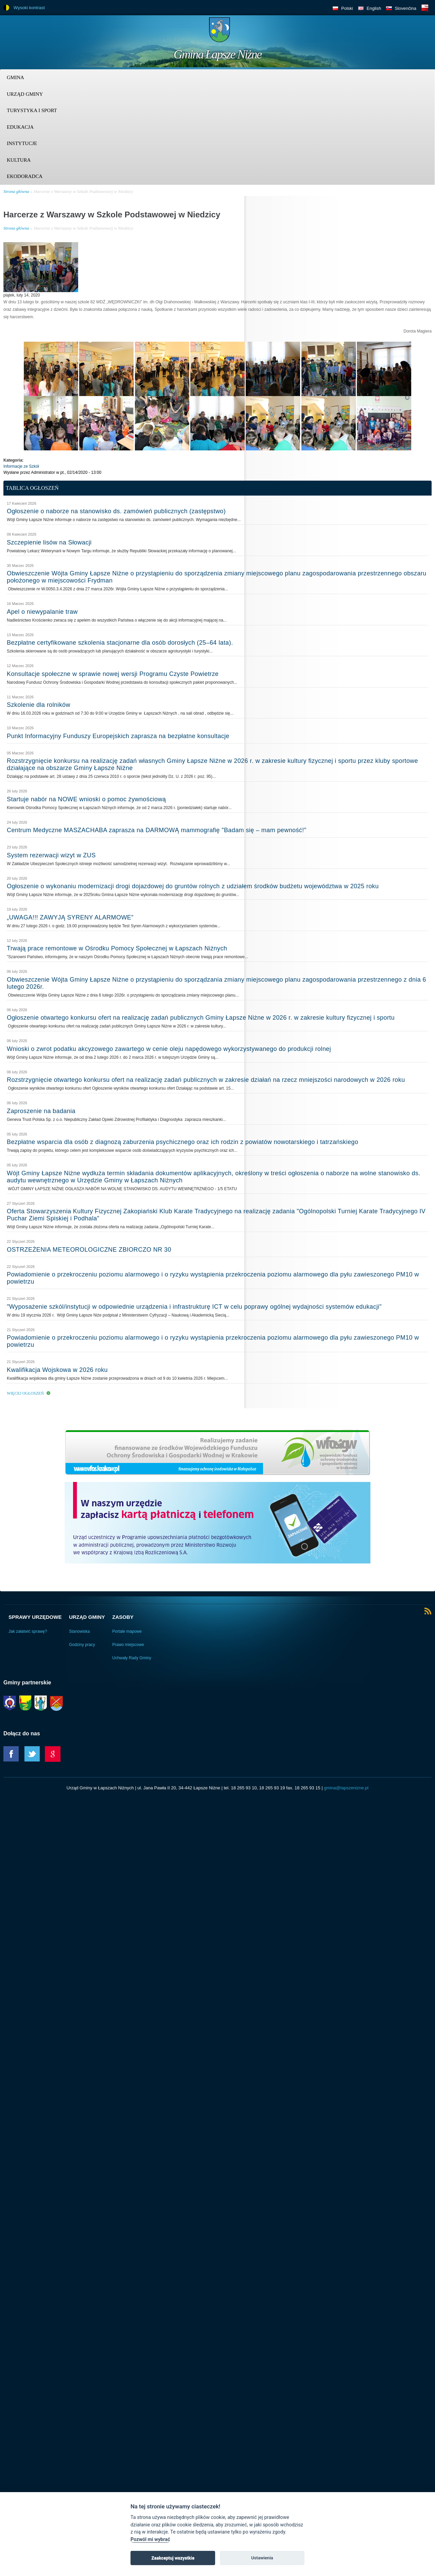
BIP (424, 8)
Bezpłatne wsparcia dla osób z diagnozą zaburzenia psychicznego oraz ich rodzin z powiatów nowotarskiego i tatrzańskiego (182, 1142)
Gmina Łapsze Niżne (217, 54)
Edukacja (20, 127)
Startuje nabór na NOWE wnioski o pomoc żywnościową (86, 799)
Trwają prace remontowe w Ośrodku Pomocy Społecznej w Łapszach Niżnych (117, 948)
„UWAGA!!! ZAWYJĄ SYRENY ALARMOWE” (70, 917)
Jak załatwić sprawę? (27, 1631)
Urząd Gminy (25, 94)
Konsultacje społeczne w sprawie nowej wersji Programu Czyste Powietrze (113, 673)
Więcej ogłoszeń (25, 1393)
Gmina (15, 77)
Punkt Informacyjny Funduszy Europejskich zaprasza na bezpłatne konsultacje (118, 736)
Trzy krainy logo (415, 32)
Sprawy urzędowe (35, 1617)
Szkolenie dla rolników (38, 704)
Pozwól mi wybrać (150, 2539)
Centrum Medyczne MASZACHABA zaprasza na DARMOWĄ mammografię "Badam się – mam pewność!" (156, 830)
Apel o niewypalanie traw (42, 611)
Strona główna (16, 191)
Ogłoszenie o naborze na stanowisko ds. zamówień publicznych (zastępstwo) (116, 511)
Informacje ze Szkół (21, 466)
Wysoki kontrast (29, 7)
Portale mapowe (127, 1631)
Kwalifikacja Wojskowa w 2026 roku (57, 1369)
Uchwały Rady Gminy (131, 1658)
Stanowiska (79, 1631)
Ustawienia (262, 2557)
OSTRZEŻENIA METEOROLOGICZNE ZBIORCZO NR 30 (89, 1249)
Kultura (19, 160)
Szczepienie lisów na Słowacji (49, 542)
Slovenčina (405, 8)
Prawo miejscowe (128, 1644)
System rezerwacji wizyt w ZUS (51, 855)
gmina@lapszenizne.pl (346, 1787)
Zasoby (123, 1617)
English (374, 8)
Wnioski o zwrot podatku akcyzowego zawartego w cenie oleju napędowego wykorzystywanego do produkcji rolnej (169, 1048)
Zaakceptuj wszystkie (172, 2557)
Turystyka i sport (32, 110)
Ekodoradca (24, 176)
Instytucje (22, 143)
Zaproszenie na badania (41, 1111)
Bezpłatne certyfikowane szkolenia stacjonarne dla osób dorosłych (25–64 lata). (120, 642)
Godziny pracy (82, 1644)
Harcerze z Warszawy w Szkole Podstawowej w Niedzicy (83, 191)
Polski (347, 8)
